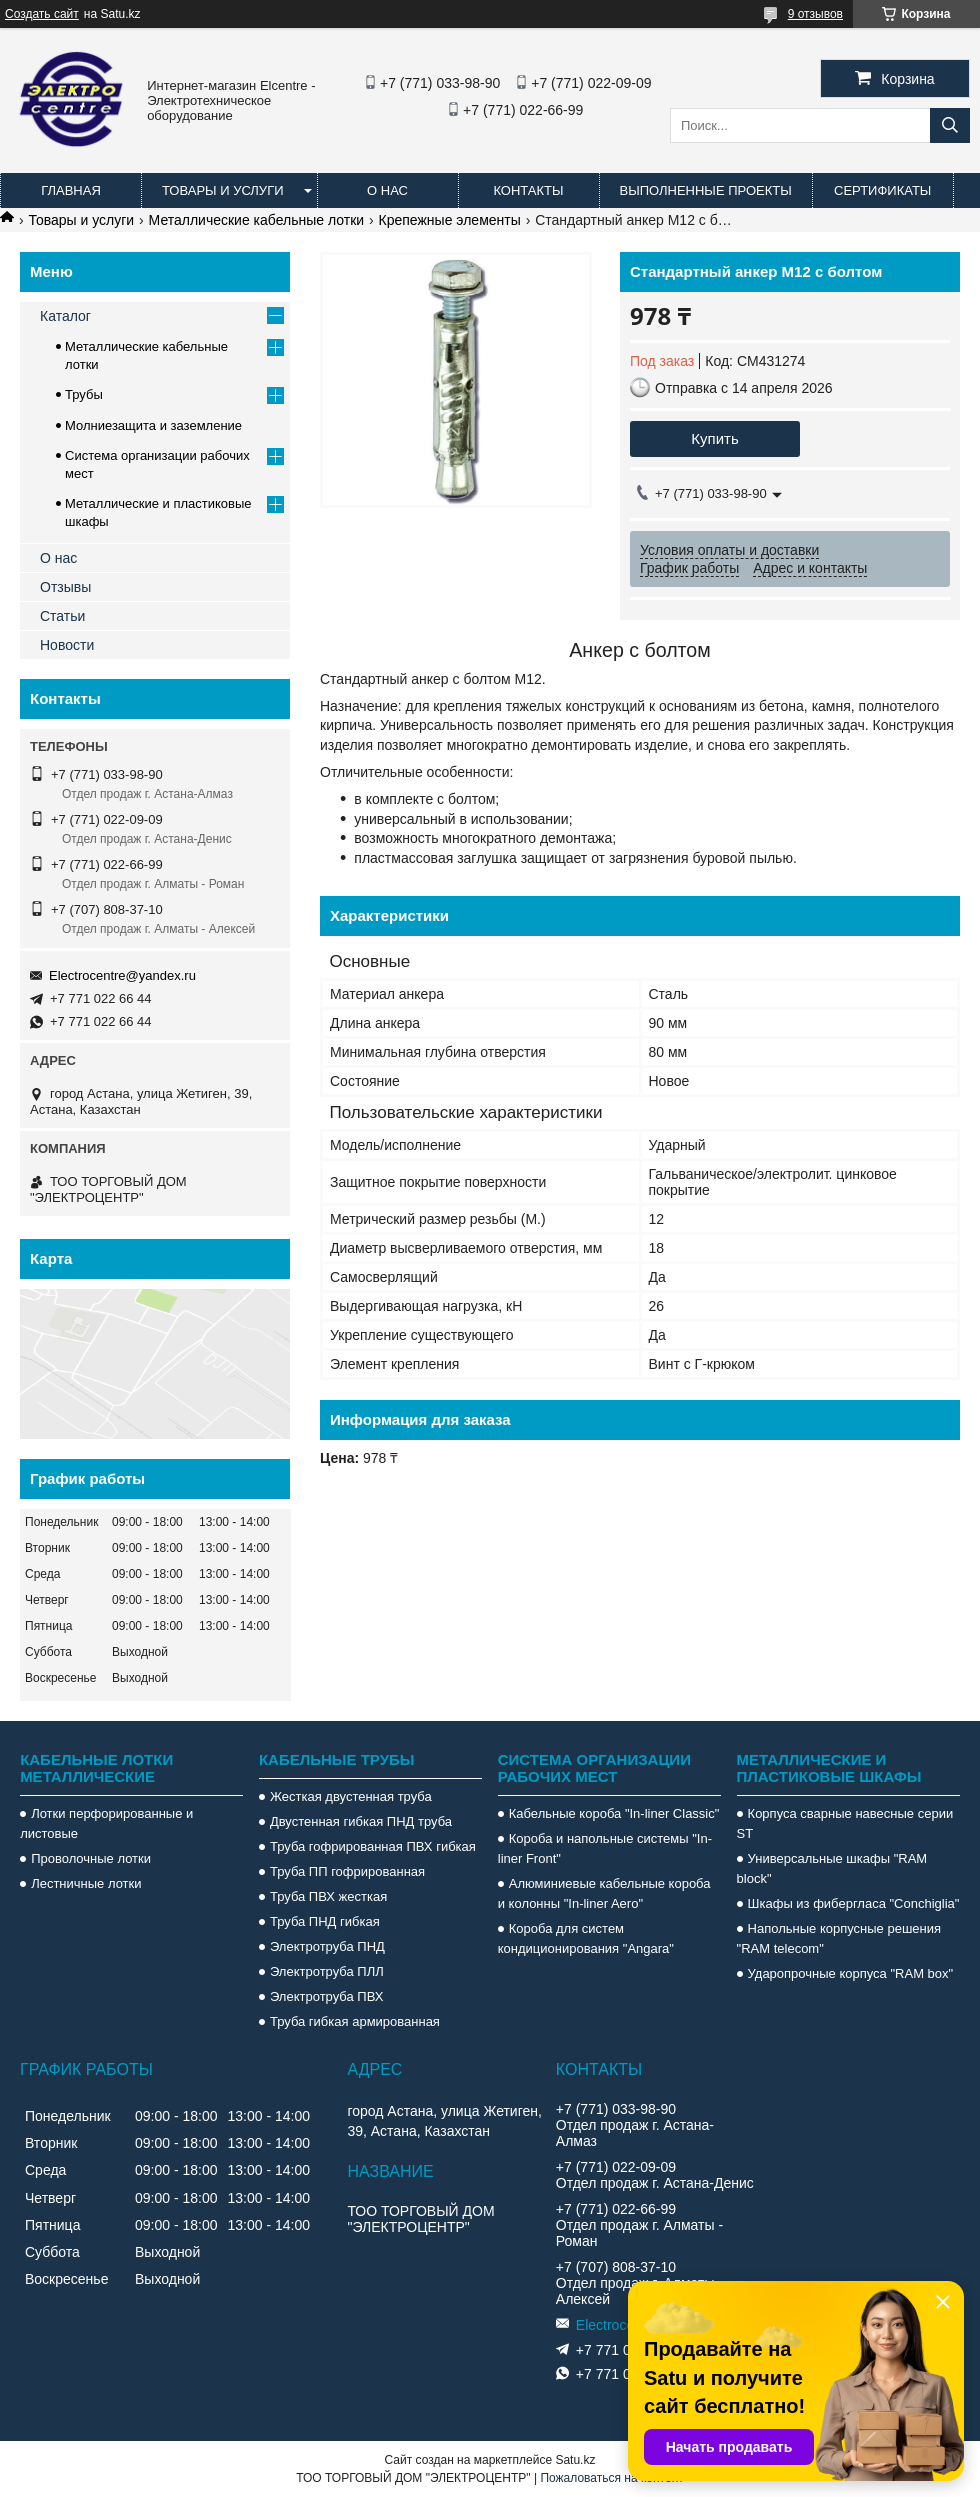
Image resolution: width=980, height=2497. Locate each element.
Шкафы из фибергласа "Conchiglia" (854, 1903)
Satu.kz (575, 2460)
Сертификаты (882, 190)
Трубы (84, 394)
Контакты (528, 190)
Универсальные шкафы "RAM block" (832, 1868)
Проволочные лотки (91, 1858)
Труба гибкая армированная (355, 2021)
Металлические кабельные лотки (257, 220)
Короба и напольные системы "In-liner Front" (605, 1848)
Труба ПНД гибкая (325, 1921)
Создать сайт (42, 14)
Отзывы (65, 587)
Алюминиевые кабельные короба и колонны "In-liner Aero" (604, 1893)
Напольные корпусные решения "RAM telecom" (839, 1938)
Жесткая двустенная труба (351, 1796)
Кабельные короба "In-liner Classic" (614, 1813)
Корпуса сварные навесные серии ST (845, 1823)
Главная (71, 190)
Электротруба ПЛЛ (327, 1971)
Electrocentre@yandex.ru (122, 975)
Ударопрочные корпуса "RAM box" (851, 1973)
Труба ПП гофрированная (347, 1871)
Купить (714, 438)
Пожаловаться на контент (611, 2478)
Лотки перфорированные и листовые (106, 1823)
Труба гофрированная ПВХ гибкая (373, 1846)
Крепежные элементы (450, 220)
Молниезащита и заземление (153, 425)
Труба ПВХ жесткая (328, 1896)
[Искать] (950, 125)
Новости (67, 645)
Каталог (65, 316)
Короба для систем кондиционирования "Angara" (586, 1938)
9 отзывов (815, 14)
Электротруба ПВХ (326, 1996)
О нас (387, 190)
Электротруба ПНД (327, 1946)
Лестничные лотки (86, 1883)
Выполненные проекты (706, 190)
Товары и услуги (223, 190)
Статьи (62, 616)
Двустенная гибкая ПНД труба (361, 1821)
